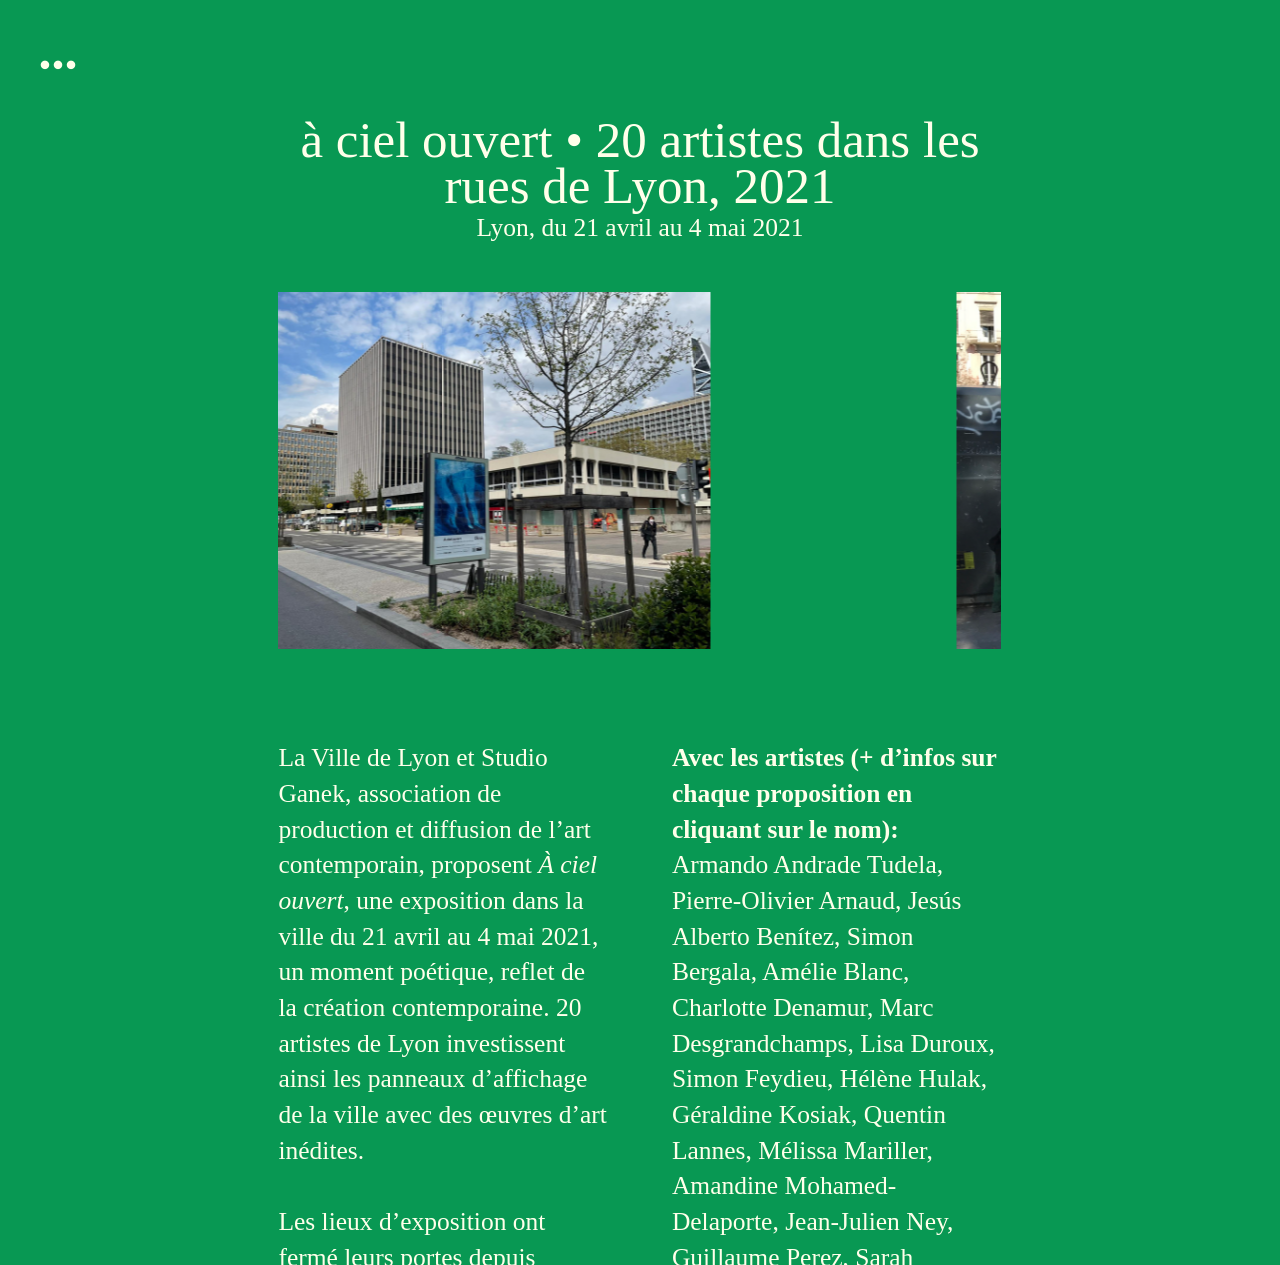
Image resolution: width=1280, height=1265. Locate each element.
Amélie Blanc (832, 971)
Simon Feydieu (749, 1078)
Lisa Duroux (924, 1043)
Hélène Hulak (910, 1078)
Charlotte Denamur (769, 1007)
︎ (58, 66)
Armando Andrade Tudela (804, 864)
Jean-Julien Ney (866, 1221)
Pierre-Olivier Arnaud (783, 900)
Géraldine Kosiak (761, 1114)
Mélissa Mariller (842, 1150)
